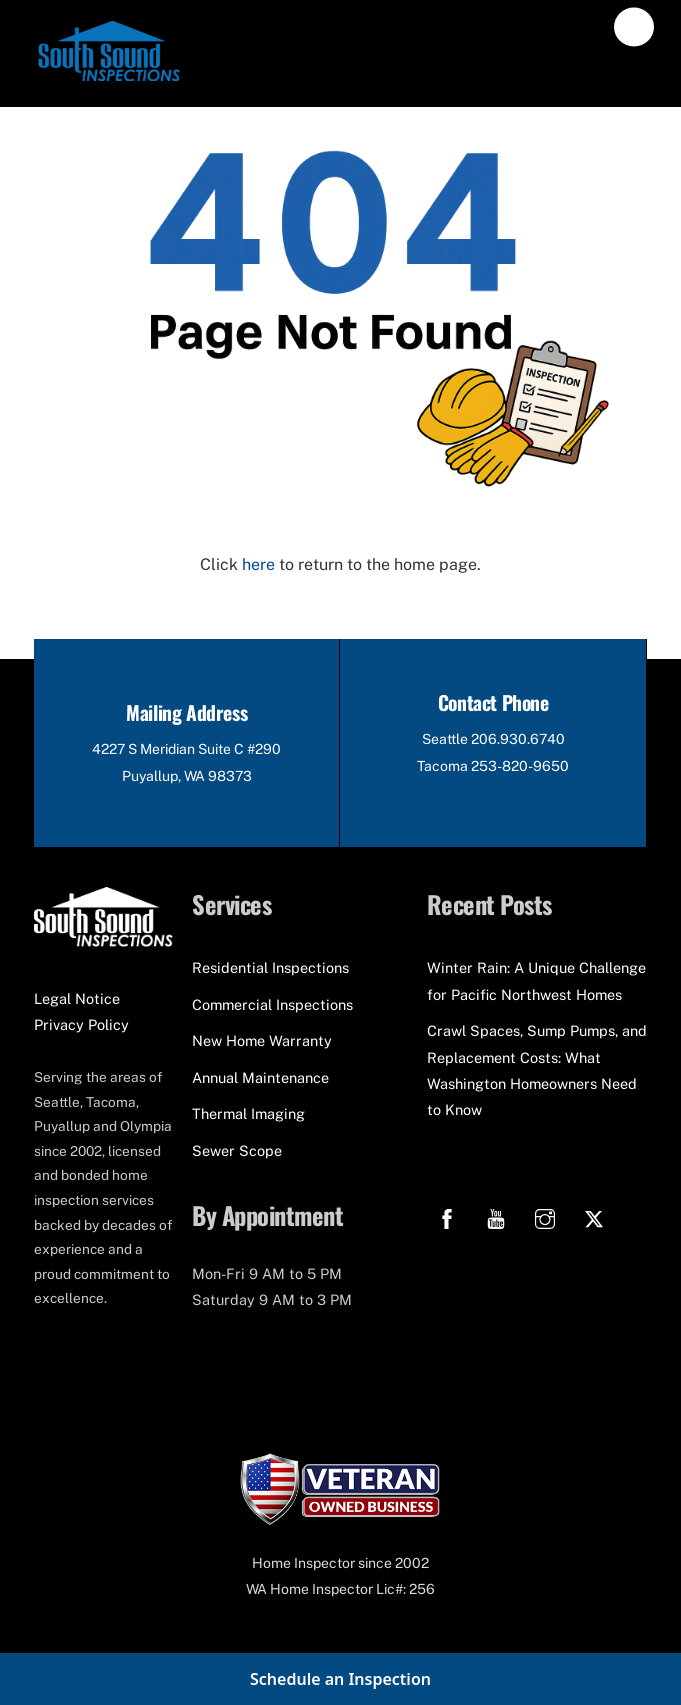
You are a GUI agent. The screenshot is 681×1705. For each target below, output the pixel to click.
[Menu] (634, 27)
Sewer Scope (237, 1150)
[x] (594, 1215)
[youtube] (496, 1215)
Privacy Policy (81, 1024)
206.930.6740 (518, 739)
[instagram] (545, 1215)
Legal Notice (77, 998)
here (258, 564)
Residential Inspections (270, 967)
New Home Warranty (262, 1040)
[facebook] (447, 1215)
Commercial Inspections (272, 1004)
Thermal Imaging (248, 1113)
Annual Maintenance (260, 1077)
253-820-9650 (520, 766)
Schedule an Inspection (340, 1679)
